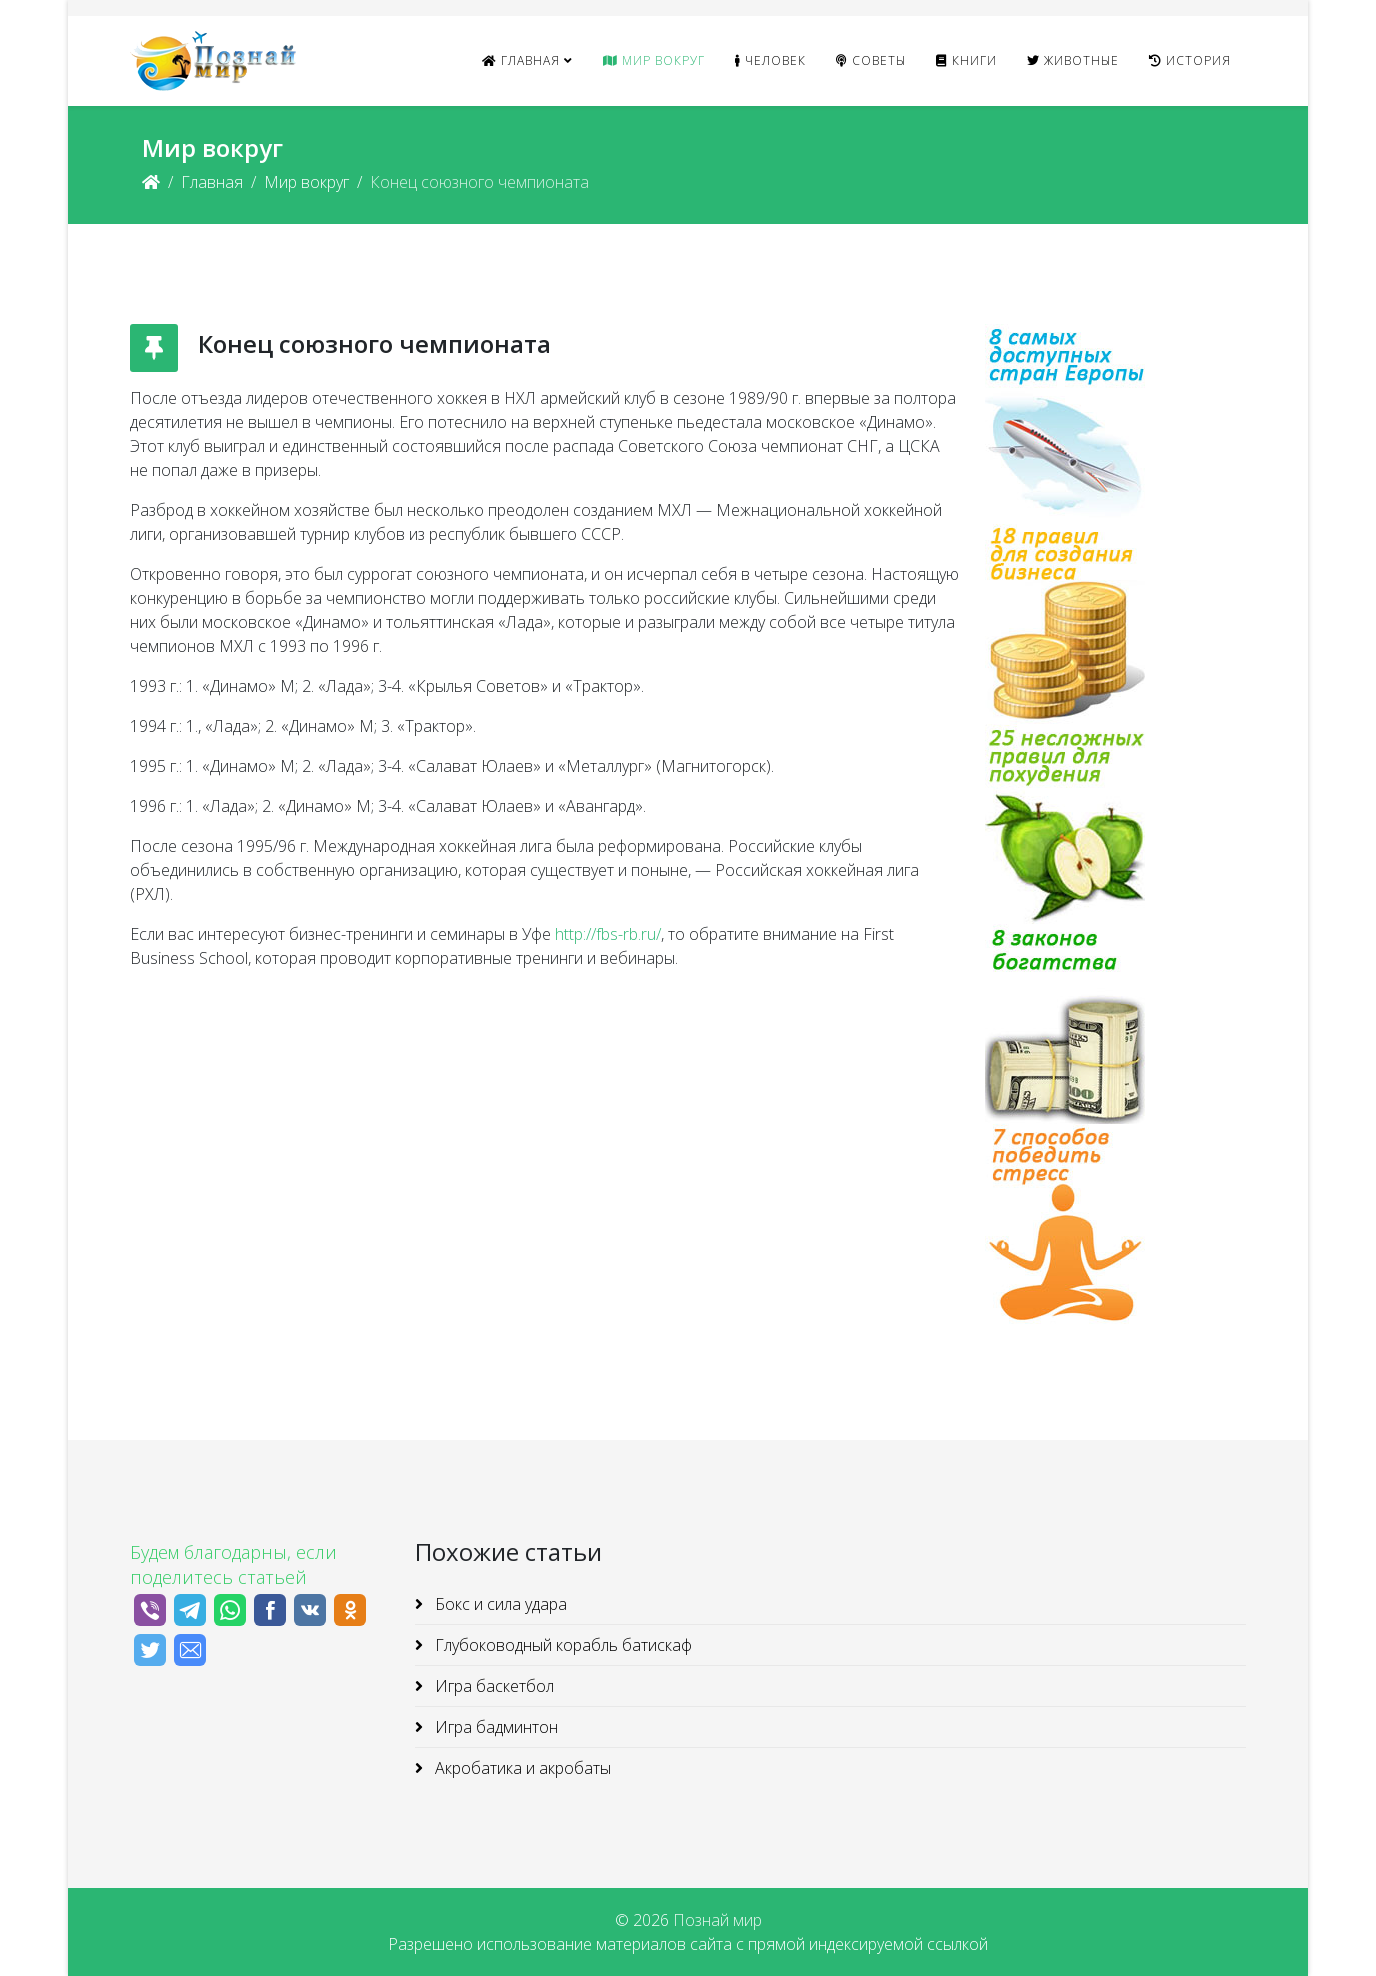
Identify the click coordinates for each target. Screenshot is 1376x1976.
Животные (1073, 60)
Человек (770, 60)
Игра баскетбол (492, 1686)
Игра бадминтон (494, 1727)
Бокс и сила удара (499, 1604)
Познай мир (717, 1920)
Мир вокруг (654, 60)
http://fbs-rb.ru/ (608, 934)
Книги (966, 60)
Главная (521, 60)
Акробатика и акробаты (521, 1768)
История (1190, 60)
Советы (871, 60)
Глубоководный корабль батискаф (561, 1645)
